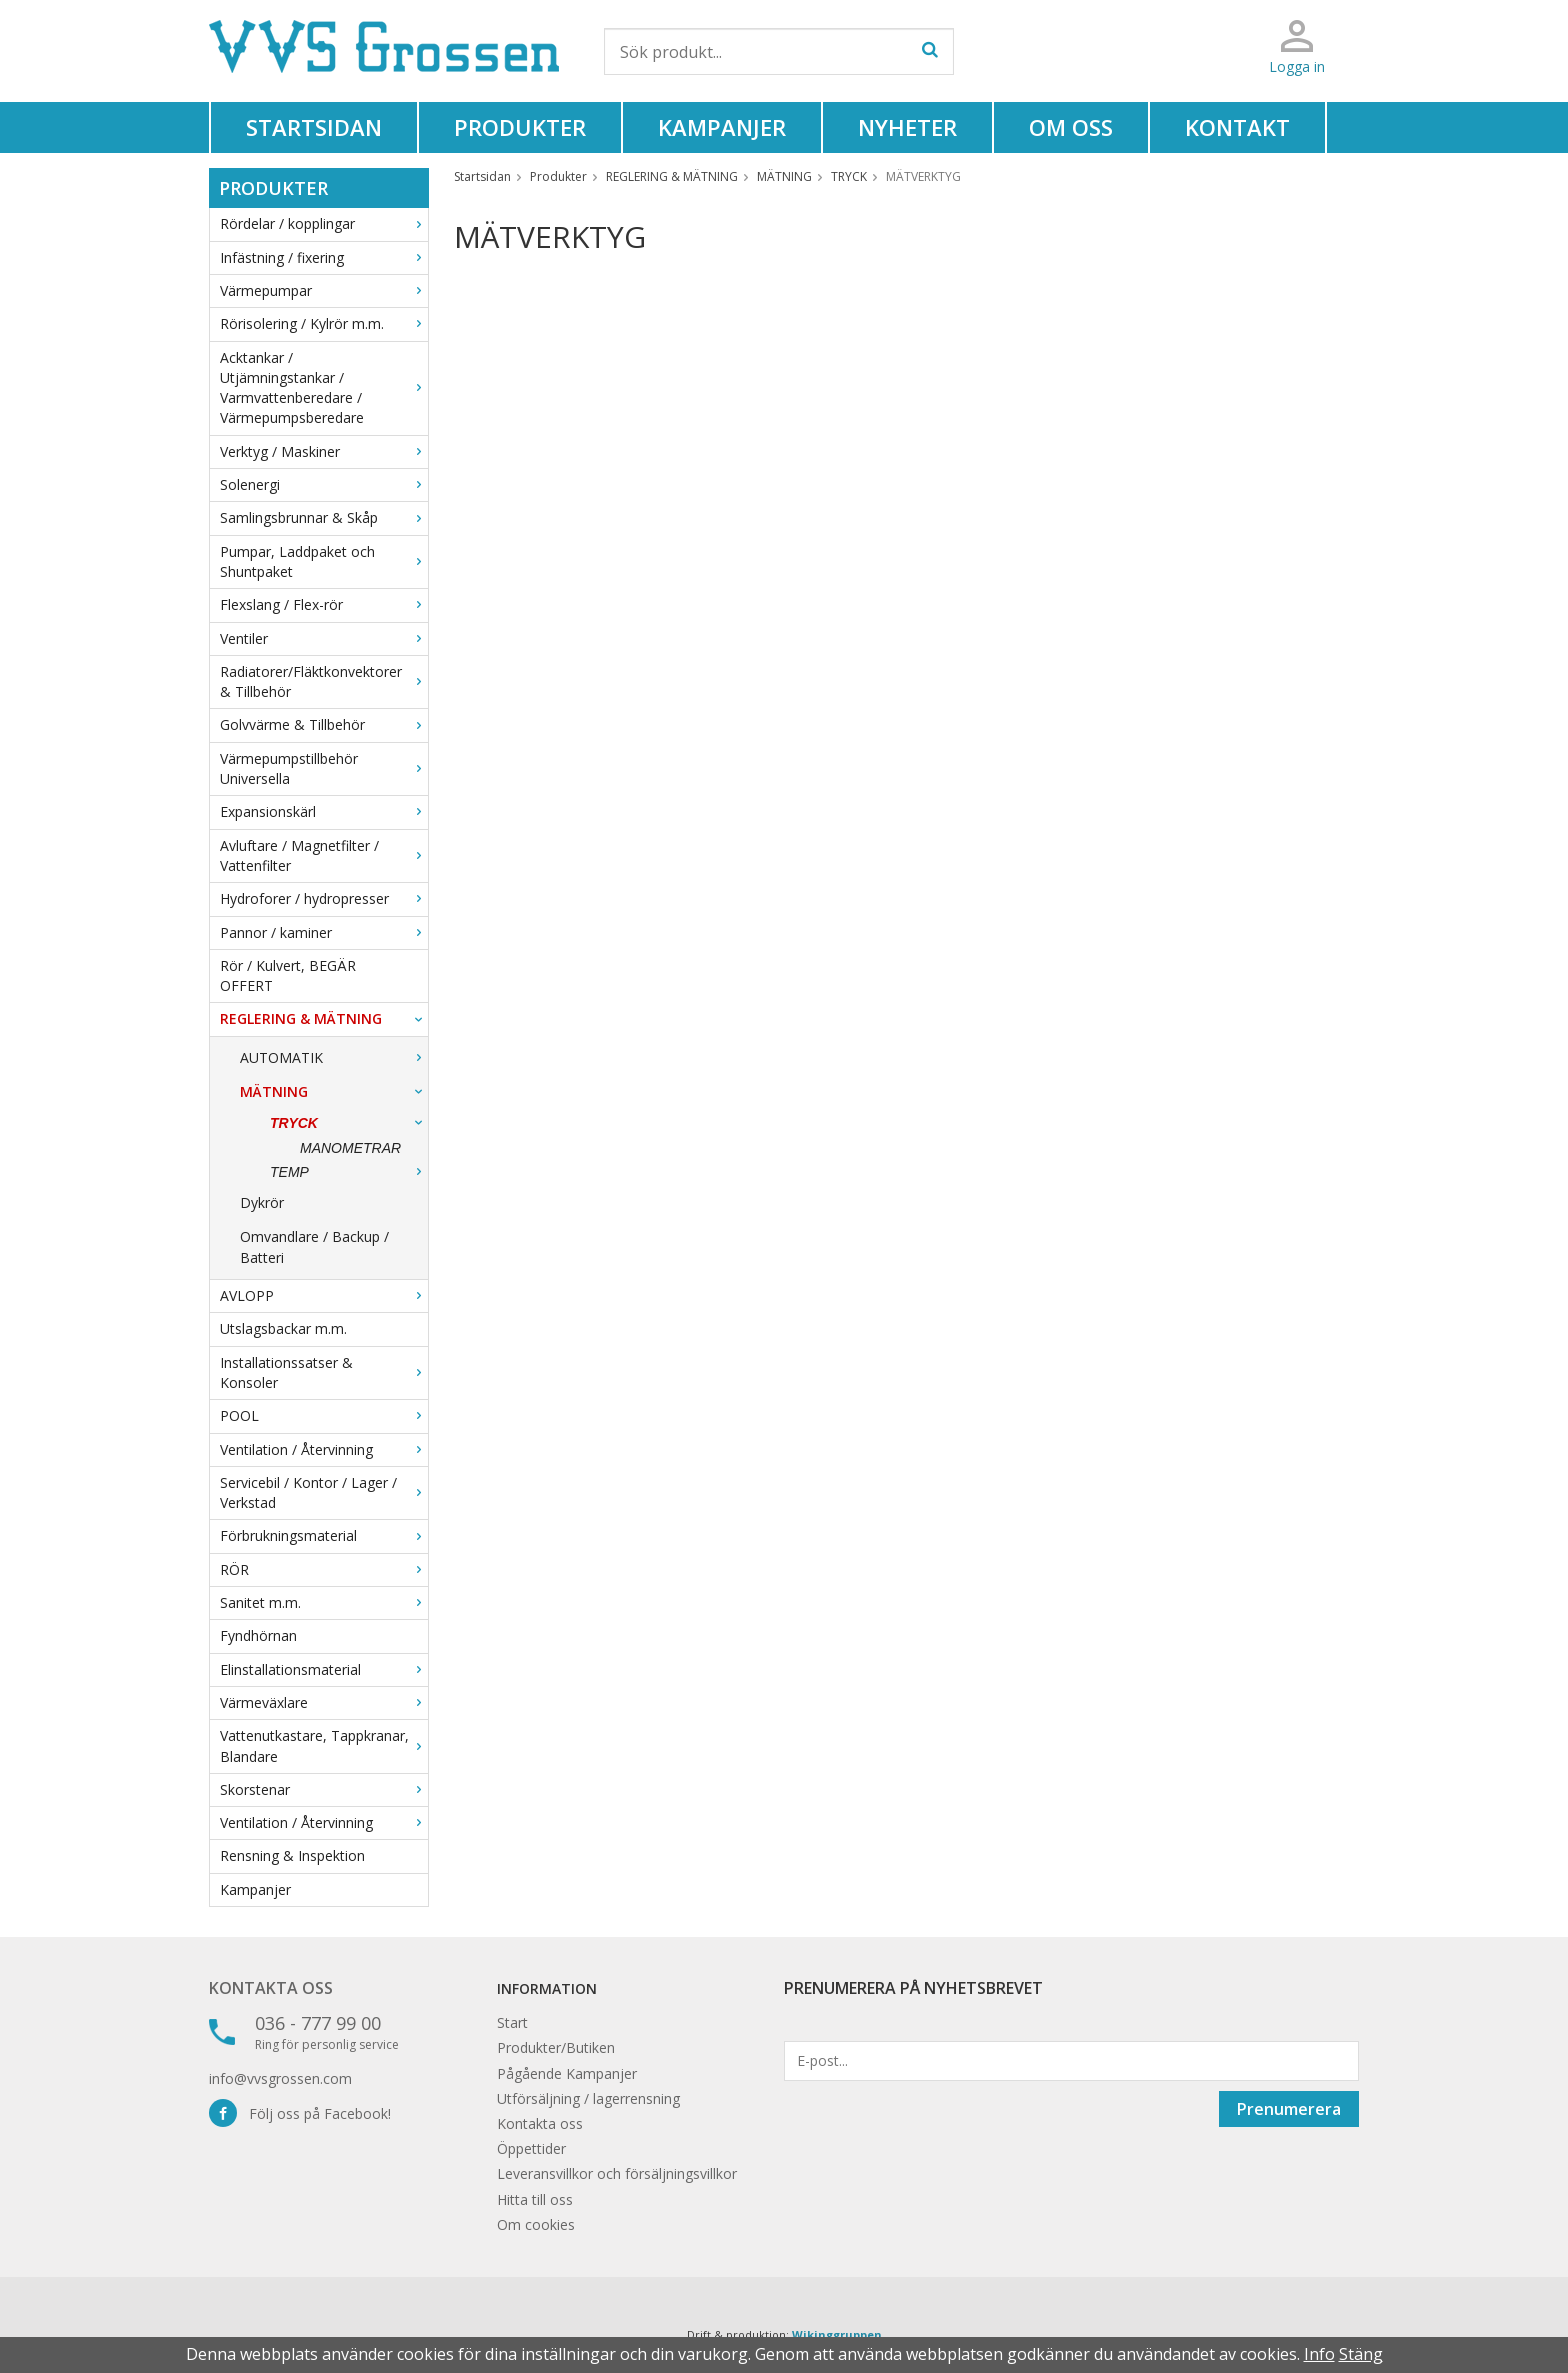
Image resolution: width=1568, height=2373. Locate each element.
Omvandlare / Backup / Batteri (314, 1246)
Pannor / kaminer (324, 932)
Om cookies (536, 2224)
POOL (324, 1415)
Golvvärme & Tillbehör (324, 724)
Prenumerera (1289, 2109)
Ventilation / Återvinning (324, 1449)
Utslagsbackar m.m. (283, 1328)
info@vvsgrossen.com (280, 2078)
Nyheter (907, 127)
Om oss (1071, 127)
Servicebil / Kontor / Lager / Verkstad (324, 1492)
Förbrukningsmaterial (324, 1535)
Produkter (520, 127)
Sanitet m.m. (324, 1602)
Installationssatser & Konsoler (324, 1372)
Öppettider (531, 2148)
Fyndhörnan (258, 1635)
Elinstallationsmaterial (324, 1669)
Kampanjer (722, 127)
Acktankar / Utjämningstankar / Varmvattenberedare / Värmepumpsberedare (324, 388)
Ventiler (324, 638)
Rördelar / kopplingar (324, 223)
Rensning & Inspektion (292, 1855)
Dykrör (262, 1202)
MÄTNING (334, 1091)
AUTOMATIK (334, 1057)
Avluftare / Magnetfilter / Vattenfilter (324, 855)
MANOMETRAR (350, 1148)
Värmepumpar (324, 290)
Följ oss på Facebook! (300, 2113)
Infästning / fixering (324, 257)
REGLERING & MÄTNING (324, 1018)
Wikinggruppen (837, 2334)
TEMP (349, 1172)
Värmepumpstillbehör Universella (324, 768)
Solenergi (324, 484)
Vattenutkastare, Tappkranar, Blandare (324, 1745)
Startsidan (314, 127)
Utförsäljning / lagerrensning (588, 2098)
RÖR (324, 1569)
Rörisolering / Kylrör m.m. (324, 323)
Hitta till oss (535, 2199)
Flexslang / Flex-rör (324, 604)
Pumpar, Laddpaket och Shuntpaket (324, 561)
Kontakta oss (271, 1988)
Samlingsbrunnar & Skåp (324, 517)
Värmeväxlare (324, 1702)
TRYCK (349, 1123)
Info (1319, 2354)
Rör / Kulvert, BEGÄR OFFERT (288, 975)
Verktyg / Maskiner (324, 451)
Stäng (1361, 2354)
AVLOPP (324, 1295)
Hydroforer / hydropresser (324, 898)
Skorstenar (324, 1789)
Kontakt (1237, 127)
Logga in (1297, 66)
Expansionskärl (324, 811)
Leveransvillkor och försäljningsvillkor (617, 2173)
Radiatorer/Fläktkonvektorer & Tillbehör (324, 681)
